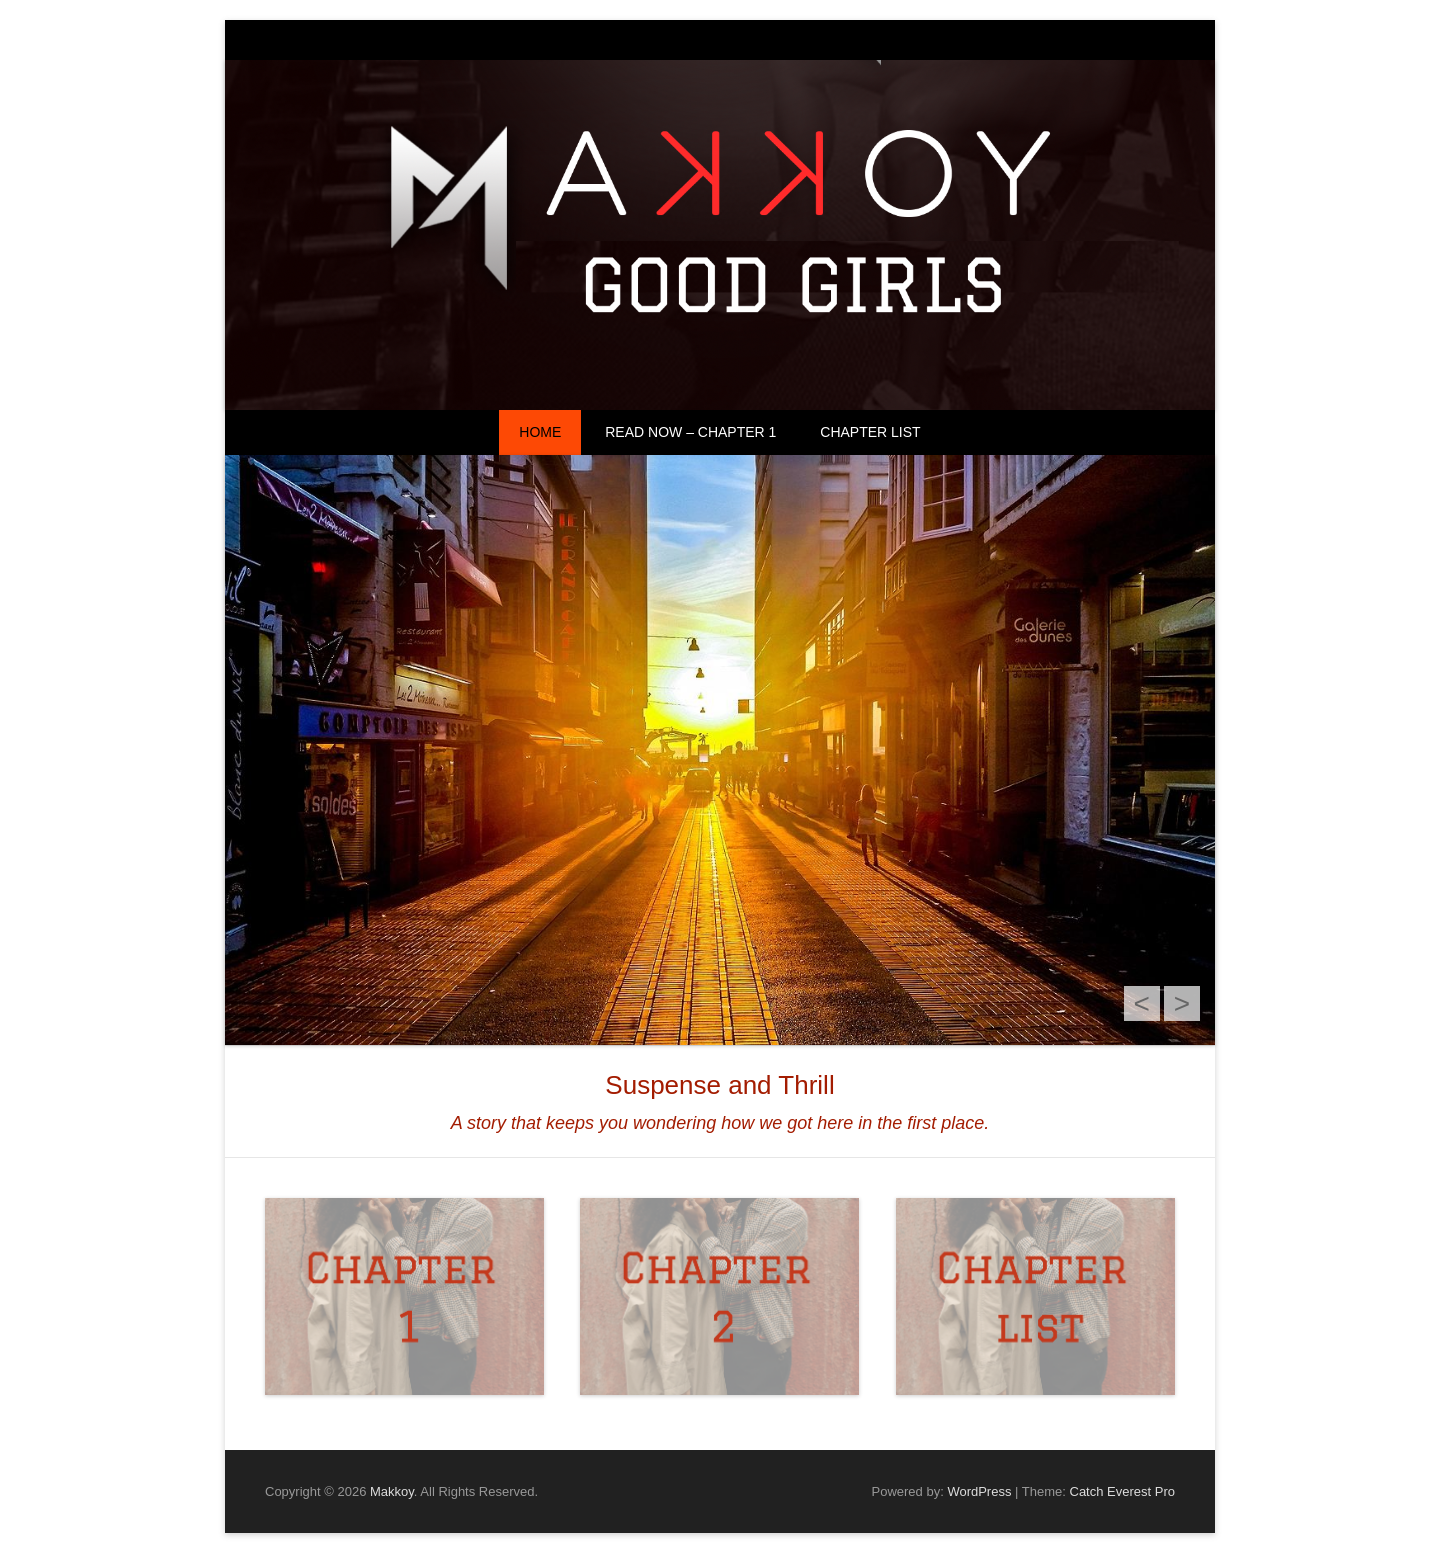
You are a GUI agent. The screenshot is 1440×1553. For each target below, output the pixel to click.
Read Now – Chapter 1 (690, 432)
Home (540, 432)
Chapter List (870, 432)
